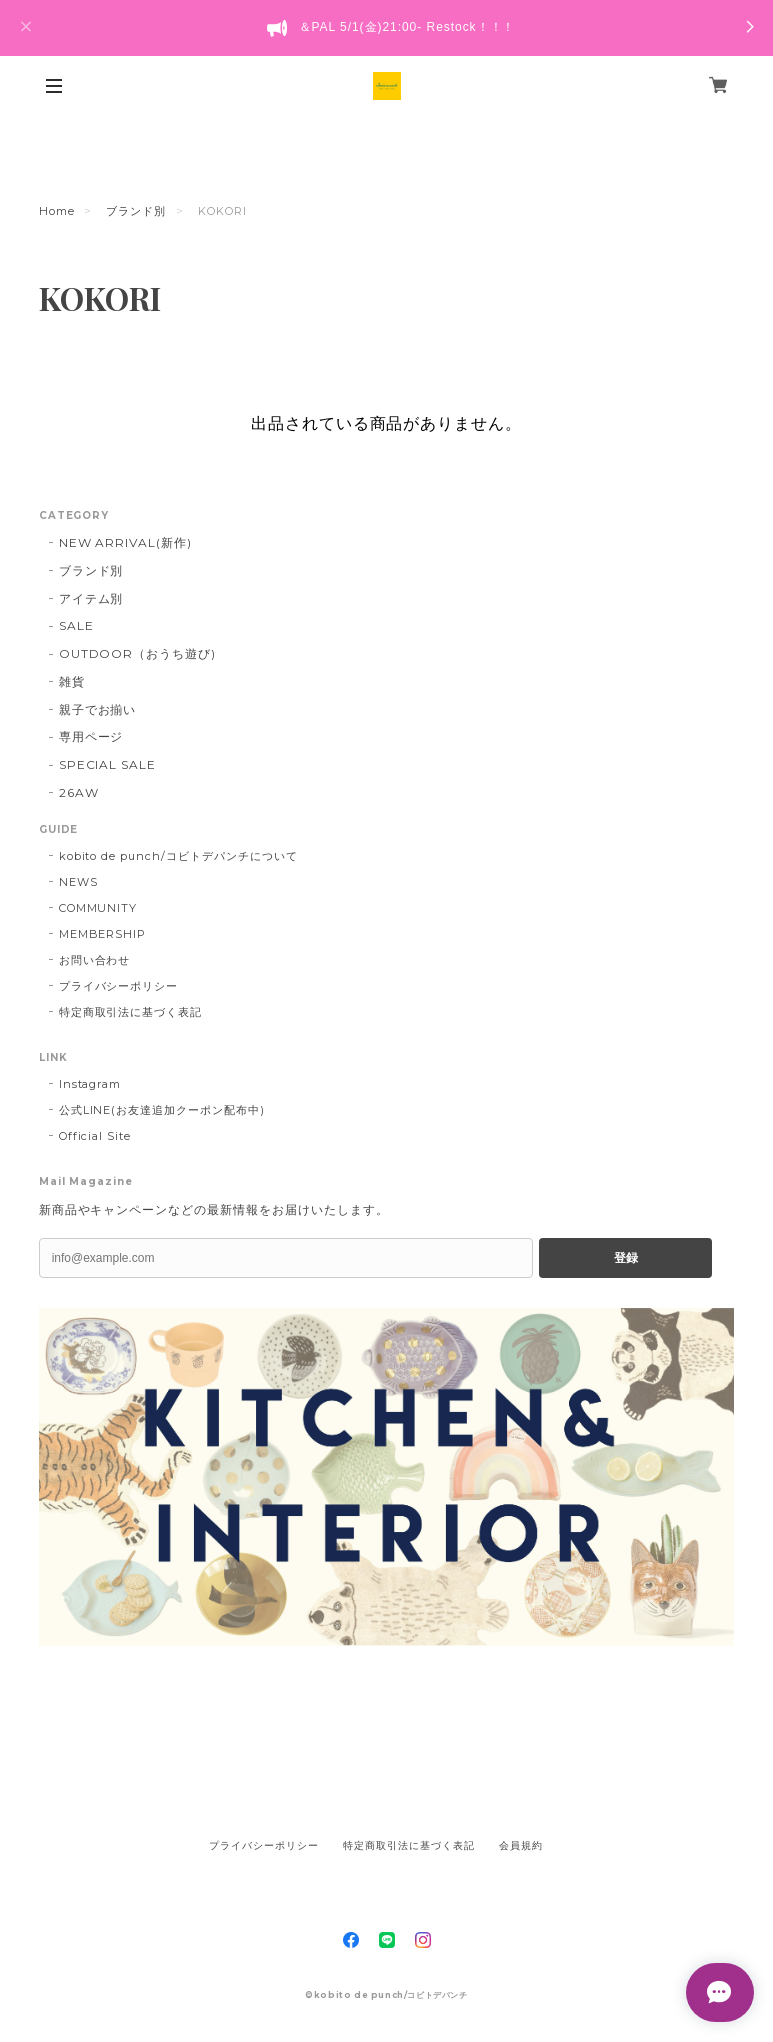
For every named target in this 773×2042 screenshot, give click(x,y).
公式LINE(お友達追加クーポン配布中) (162, 1110)
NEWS (78, 882)
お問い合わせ (95, 960)
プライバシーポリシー (119, 986)
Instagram (90, 1084)
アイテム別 (91, 598)
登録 (626, 1258)
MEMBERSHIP (103, 934)
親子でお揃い (98, 709)
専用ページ (91, 736)
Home (57, 211)
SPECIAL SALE (108, 764)
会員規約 (521, 1845)
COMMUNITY (98, 908)
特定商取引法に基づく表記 (131, 1012)
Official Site (95, 1136)
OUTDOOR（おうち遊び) (137, 653)
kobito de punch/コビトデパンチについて (178, 856)
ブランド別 (136, 211)
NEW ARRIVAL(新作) (125, 542)
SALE (76, 625)
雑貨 (72, 681)
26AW (79, 792)
